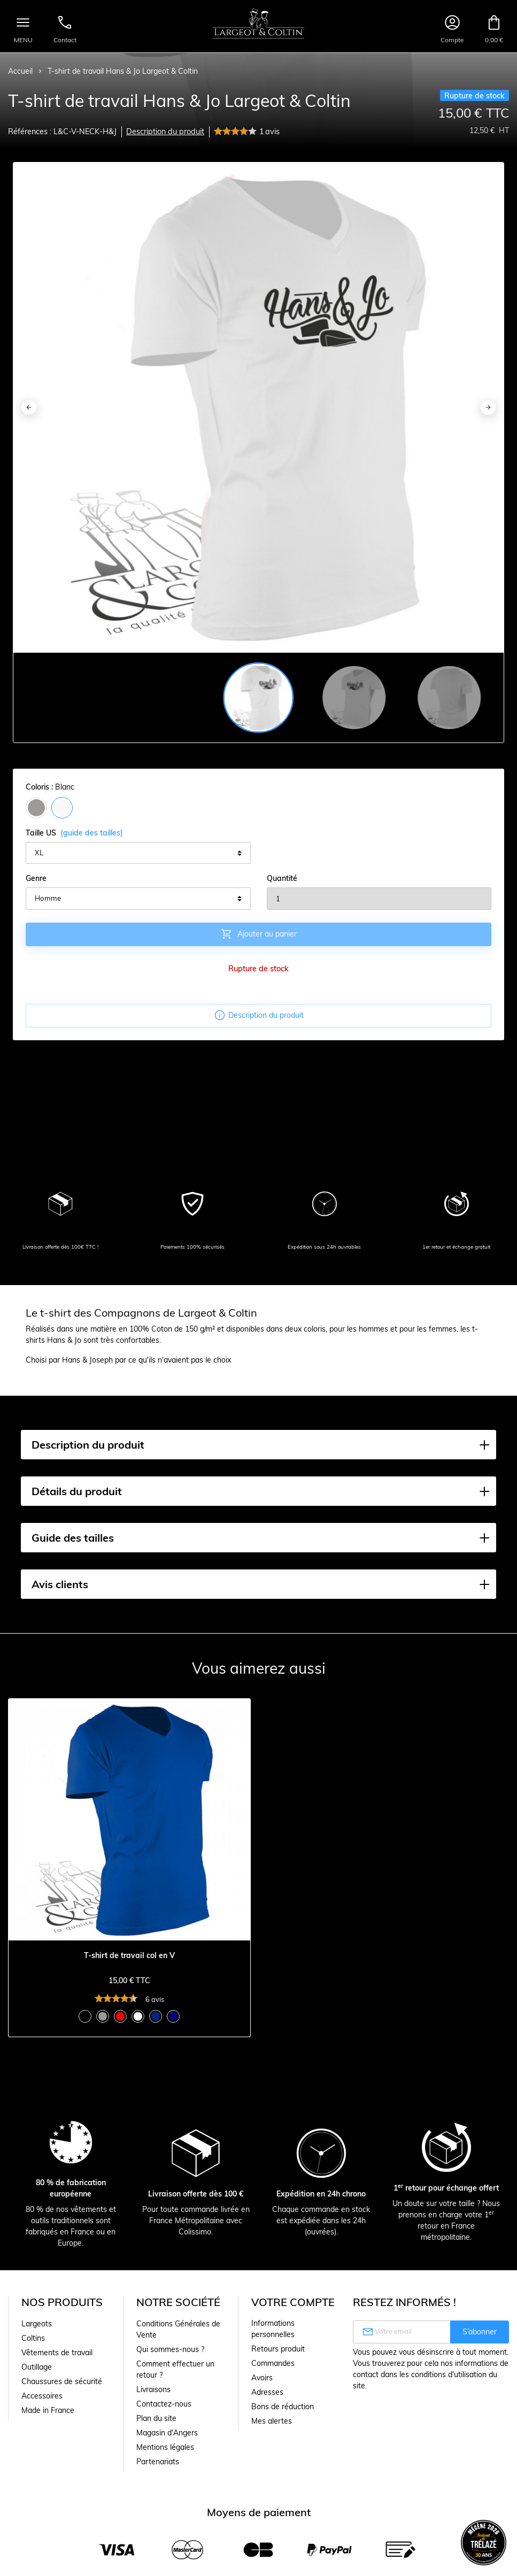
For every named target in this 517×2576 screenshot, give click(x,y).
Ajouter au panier (258, 933)
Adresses (267, 2392)
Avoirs (262, 2377)
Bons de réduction (282, 2406)
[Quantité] (379, 898)
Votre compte (293, 2302)
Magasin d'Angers (167, 2433)
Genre (36, 878)
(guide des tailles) (91, 833)
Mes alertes (271, 2421)
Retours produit (278, 2349)
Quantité (282, 878)
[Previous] (28, 407)
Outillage (36, 2367)
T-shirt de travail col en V (129, 1955)
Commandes (273, 2363)
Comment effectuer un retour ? (175, 2369)
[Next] (488, 407)
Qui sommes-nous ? (170, 2349)
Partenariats (157, 2461)
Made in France (47, 2410)
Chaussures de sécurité (61, 2381)
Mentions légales (165, 2447)
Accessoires (42, 2396)
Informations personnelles (273, 2328)
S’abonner (479, 2332)
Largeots (36, 2324)
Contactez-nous (163, 2404)
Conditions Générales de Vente (178, 2329)
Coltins (33, 2338)
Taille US (74, 833)
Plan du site (156, 2418)
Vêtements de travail (56, 2352)
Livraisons (153, 2389)
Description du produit (165, 131)
